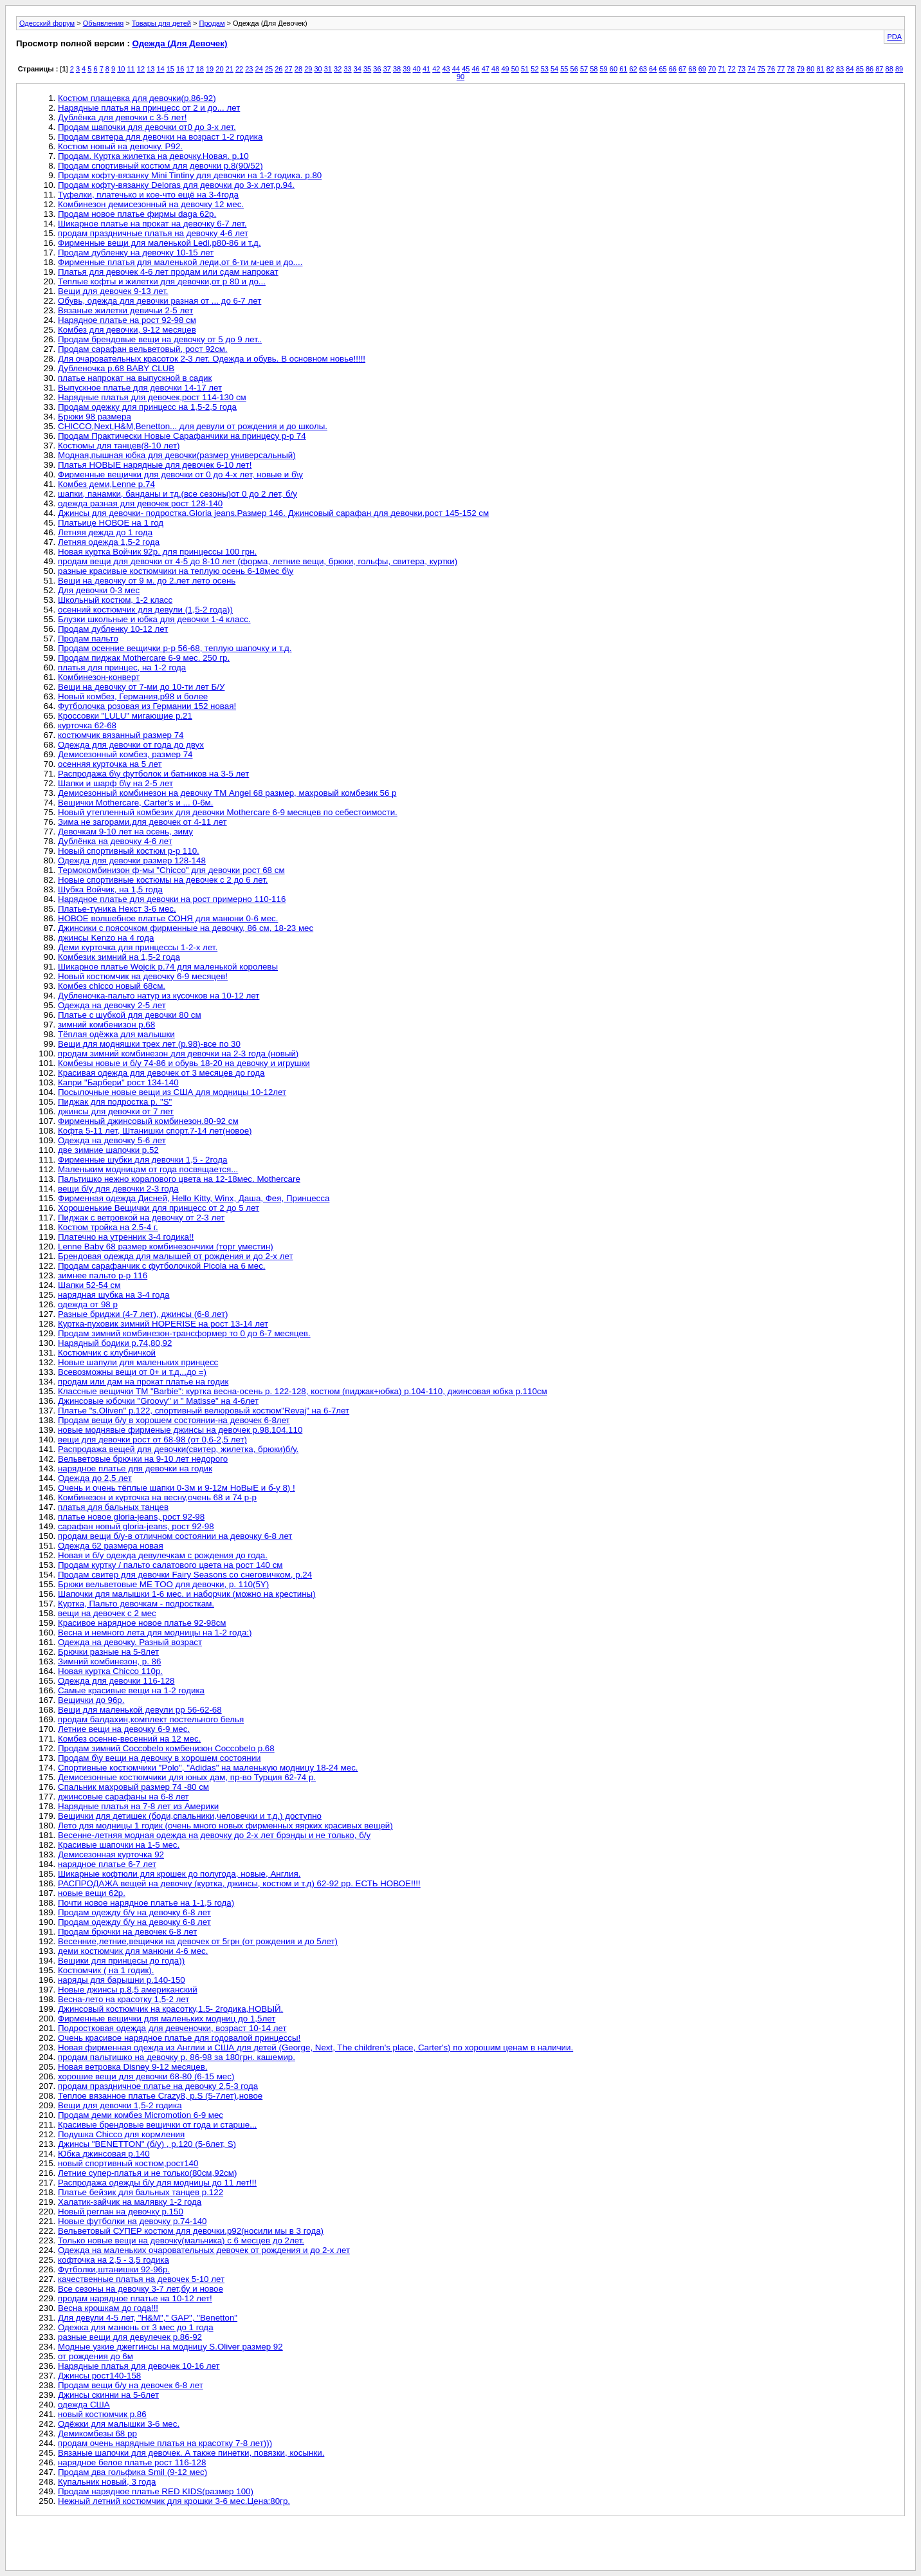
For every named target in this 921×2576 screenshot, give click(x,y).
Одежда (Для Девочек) (180, 43)
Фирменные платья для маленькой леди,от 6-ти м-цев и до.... (180, 262)
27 (289, 69)
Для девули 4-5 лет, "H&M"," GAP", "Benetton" (147, 2318)
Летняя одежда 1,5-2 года (109, 542)
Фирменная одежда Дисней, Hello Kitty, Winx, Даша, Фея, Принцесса (193, 1198)
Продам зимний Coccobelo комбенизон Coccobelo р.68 (166, 1748)
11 (131, 69)
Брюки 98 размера (94, 416)
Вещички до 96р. (91, 1700)
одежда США (84, 2404)
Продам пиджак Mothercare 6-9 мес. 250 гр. (144, 658)
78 (790, 69)
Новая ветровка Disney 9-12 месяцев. (132, 2067)
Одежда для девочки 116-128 (116, 1681)
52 (534, 69)
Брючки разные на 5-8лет (108, 1652)
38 (397, 69)
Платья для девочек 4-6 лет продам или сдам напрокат (168, 272)
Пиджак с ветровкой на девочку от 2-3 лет (141, 1217)
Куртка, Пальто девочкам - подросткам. (136, 1603)
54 (554, 69)
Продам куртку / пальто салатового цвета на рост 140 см (170, 1565)
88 (889, 69)
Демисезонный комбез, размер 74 (125, 754)
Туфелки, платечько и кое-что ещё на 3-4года (148, 194)
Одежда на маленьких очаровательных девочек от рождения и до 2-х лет (204, 2250)
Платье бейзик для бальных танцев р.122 (140, 2192)
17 (190, 69)
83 (840, 69)
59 (604, 69)
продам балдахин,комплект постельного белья (151, 1719)
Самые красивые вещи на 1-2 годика (131, 1690)
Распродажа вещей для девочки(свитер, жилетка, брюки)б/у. (178, 1449)
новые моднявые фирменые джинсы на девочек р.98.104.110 (180, 1430)
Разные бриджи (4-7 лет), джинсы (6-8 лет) (143, 1314)
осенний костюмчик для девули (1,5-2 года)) (145, 609)
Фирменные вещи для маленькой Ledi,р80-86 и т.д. (159, 243)
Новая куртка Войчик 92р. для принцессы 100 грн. (157, 552)
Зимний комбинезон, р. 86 (109, 1661)
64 (653, 69)
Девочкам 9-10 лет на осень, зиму (125, 831)
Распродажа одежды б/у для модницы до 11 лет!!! (157, 2182)
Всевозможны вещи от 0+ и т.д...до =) (132, 1372)
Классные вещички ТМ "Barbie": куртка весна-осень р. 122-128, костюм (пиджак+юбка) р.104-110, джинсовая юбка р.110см (302, 1391)
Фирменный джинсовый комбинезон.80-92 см (148, 1121)
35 (367, 69)
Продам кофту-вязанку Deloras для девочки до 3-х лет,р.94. (176, 185)
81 (820, 69)
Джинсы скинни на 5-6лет (108, 2395)
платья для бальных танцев (113, 1507)
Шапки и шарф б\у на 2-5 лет (115, 783)
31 (328, 69)
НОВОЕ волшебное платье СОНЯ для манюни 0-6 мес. (168, 918)
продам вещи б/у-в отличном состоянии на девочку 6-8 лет (175, 1536)
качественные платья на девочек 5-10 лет (141, 2279)
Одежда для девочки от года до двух (131, 745)
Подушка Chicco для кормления (121, 2134)
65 (662, 69)
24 (259, 69)
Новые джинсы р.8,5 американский (127, 1989)
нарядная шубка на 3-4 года (113, 1295)
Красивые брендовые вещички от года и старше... (157, 2125)
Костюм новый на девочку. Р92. (120, 146)
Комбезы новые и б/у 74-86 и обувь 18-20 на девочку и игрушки (184, 1063)
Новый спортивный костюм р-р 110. (128, 851)
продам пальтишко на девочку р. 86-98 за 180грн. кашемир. (176, 2057)
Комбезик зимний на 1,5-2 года (119, 957)
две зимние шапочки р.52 (108, 1150)
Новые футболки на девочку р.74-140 (132, 2221)
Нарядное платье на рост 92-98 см (127, 320)
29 (308, 69)
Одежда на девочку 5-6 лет (112, 1140)
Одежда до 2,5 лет (95, 1478)
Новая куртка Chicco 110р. (110, 1671)
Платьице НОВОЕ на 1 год (110, 523)
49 (505, 69)
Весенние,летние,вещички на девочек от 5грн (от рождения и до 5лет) (198, 1941)
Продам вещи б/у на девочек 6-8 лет (130, 2385)
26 (278, 69)
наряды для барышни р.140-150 (121, 1980)
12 (141, 69)
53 (545, 69)
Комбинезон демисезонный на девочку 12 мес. (151, 204)
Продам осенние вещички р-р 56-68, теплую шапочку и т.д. (175, 648)
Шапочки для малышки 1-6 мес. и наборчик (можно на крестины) (187, 1594)
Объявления (103, 23)
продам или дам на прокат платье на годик (143, 1381)
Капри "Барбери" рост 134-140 (118, 1082)
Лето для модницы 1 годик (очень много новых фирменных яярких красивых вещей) (225, 1825)
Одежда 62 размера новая (110, 1545)
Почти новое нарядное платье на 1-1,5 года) (146, 1903)
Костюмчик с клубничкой (107, 1352)
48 (495, 69)
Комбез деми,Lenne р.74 (106, 484)
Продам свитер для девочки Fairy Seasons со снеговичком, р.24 (185, 1574)
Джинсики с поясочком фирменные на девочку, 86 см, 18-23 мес (185, 928)
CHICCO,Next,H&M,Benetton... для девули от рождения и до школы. (192, 426)
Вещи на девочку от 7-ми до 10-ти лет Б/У (141, 687)
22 (239, 69)
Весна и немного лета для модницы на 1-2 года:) (155, 1632)
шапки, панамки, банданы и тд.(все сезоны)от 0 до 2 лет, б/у (177, 494)
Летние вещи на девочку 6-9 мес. (124, 1729)
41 (426, 69)
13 (150, 69)
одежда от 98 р (88, 1304)
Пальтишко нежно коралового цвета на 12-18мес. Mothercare (179, 1179)
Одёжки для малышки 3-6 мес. (118, 2424)
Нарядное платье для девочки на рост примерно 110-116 (172, 899)
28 (298, 69)
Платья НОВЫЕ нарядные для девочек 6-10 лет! (154, 465)
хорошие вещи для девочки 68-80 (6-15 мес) (146, 2076)
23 (249, 69)
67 (682, 69)
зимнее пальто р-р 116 (102, 1275)
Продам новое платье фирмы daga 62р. (137, 214)
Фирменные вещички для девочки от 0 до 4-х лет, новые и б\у (180, 474)
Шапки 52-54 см (89, 1285)
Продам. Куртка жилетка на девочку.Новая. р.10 (153, 156)
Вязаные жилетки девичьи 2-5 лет (125, 310)
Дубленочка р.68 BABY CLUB (116, 368)
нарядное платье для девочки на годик (135, 1468)
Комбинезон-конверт (99, 677)
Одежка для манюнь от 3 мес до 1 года (136, 2327)
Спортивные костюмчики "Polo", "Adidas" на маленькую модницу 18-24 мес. (208, 1767)
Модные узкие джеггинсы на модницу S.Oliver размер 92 (170, 2346)
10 (121, 69)
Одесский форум (47, 23)
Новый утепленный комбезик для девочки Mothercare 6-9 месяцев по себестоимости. (227, 812)
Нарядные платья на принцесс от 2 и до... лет (149, 108)
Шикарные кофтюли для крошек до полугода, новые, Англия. (179, 1874)
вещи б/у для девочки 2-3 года (118, 1188)
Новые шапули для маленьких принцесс (138, 1362)
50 (515, 69)
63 (643, 69)
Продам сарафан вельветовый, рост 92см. (143, 349)
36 (377, 69)
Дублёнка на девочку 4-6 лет (115, 841)
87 (879, 69)
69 (702, 69)
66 (673, 69)
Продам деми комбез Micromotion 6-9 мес (140, 2115)
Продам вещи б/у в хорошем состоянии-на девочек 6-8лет (174, 1420)
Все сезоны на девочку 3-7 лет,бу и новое (140, 2289)
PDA (894, 37)
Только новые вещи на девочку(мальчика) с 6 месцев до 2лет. (181, 2240)
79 (801, 69)
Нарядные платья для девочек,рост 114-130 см (152, 397)
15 (170, 69)
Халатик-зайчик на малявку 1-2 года (129, 2202)
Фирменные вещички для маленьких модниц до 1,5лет (166, 2018)
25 (269, 69)
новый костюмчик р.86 (102, 2414)
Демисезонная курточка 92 (111, 1854)
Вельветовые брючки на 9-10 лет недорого (143, 1459)
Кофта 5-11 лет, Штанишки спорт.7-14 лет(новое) (155, 1131)
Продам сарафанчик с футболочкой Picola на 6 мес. (162, 1266)
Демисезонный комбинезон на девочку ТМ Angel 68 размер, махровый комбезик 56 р (227, 793)
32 (338, 69)
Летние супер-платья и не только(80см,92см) (147, 2173)
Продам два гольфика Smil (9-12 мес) (132, 2472)
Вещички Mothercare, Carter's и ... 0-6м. (135, 802)
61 (623, 69)
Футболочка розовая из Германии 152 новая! (147, 706)
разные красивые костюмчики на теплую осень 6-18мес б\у (175, 571)
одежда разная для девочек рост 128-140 (140, 503)
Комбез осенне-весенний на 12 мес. (129, 1738)
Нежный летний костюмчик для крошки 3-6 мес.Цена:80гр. (174, 2501)
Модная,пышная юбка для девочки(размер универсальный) (177, 455)
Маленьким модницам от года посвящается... (148, 1169)
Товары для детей (161, 23)
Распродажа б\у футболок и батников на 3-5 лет (153, 773)
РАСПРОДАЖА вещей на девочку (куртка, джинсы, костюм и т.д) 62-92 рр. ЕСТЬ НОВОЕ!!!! (239, 1883)
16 (180, 69)
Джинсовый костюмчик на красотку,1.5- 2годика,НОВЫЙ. (170, 2009)
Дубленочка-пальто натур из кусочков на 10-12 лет (158, 995)
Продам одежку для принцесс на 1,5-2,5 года (147, 407)
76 (771, 69)
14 (160, 69)
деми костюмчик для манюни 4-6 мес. (133, 1951)
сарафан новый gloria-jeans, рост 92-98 (136, 1526)
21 (229, 69)
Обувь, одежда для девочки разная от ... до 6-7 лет (159, 301)
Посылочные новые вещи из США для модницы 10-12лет (172, 1092)
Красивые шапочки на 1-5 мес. (118, 1845)
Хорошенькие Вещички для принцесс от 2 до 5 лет (158, 1208)
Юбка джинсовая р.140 (104, 2153)
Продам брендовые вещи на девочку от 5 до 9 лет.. (160, 339)
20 (219, 69)
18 (200, 69)
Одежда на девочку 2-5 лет (112, 1005)
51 (525, 69)
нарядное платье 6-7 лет (107, 1864)
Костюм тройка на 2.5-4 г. (108, 1227)
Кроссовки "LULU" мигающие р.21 (125, 716)
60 (613, 69)
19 (210, 69)
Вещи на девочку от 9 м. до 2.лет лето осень (146, 580)
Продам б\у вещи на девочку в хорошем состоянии (159, 1758)
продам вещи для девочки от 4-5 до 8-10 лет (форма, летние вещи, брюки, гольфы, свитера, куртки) (257, 561)
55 (564, 69)
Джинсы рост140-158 (99, 2375)
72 (732, 69)
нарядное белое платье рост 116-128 (132, 2462)
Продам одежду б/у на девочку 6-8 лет (134, 1912)
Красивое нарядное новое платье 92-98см (142, 1623)
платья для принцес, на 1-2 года (122, 667)
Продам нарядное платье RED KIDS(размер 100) (155, 2491)
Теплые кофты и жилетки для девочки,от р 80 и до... (162, 281)
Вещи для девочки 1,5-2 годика (120, 2105)
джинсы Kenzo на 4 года (106, 938)
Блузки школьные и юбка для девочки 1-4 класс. (154, 619)
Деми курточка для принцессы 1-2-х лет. (137, 947)
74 (751, 69)
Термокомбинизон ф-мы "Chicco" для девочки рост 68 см (171, 870)
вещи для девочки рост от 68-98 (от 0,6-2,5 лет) (152, 1439)
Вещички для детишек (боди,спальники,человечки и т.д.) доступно (190, 1816)
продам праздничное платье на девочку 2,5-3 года (158, 2086)
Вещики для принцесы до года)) (121, 1960)
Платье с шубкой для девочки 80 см (129, 1015)
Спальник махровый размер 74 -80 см (133, 1787)
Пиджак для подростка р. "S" (115, 1102)
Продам (211, 23)
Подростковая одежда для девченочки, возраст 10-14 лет (172, 2028)
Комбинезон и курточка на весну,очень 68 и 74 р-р (157, 1497)
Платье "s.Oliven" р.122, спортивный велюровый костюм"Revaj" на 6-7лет (203, 1410)
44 (456, 69)
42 (436, 69)
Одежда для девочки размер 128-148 (132, 860)
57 (584, 69)
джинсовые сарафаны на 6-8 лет (123, 1796)
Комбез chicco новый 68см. (111, 986)
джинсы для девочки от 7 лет (116, 1111)
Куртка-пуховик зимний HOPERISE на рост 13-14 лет (163, 1324)
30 (318, 69)
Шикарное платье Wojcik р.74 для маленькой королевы (168, 966)
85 (860, 69)
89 (899, 69)
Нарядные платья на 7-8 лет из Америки (138, 1806)
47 (485, 69)
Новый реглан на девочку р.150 (120, 2211)
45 (466, 69)
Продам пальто (88, 638)
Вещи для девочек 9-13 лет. (113, 291)
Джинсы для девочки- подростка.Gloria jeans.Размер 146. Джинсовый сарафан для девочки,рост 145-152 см (273, 513)
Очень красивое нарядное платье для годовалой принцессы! (179, 2038)
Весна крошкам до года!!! (108, 2308)
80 (810, 69)
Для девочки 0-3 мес (99, 590)
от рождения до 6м (95, 2356)
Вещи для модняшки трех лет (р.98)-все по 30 (149, 1044)
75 (761, 69)
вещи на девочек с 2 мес (107, 1613)
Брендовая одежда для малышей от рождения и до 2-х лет (175, 1256)
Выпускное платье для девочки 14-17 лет (140, 387)
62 (633, 69)
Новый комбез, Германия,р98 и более (133, 696)
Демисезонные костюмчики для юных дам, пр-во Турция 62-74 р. (187, 1777)
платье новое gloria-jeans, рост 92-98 (131, 1517)
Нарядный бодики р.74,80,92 (115, 1343)
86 (869, 69)
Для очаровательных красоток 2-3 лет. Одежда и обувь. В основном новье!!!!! (211, 358)
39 (406, 69)
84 (849, 69)
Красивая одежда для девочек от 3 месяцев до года (161, 1073)
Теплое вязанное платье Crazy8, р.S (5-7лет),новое (160, 2096)
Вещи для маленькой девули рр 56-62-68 (140, 1710)
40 (417, 69)
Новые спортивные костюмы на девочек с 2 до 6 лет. (163, 880)
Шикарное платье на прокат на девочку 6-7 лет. (152, 223)
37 (387, 69)
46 (475, 69)
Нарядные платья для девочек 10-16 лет (139, 2366)
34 (357, 69)
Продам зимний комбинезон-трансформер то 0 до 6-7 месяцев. (184, 1333)
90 (460, 76)
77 (781, 69)
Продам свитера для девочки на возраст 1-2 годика (160, 137)
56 (574, 69)
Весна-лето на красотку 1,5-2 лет (123, 1999)
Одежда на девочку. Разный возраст (130, 1642)
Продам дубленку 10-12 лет (113, 629)
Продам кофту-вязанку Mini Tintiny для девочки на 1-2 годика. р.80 (190, 175)
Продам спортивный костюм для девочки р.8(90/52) (160, 165)
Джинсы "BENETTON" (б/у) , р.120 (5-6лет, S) (147, 2144)
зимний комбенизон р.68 (106, 1024)
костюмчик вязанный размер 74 (121, 735)
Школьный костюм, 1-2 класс (115, 600)
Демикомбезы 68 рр (97, 2433)
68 (692, 69)
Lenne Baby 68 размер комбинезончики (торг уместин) (165, 1246)
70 (712, 69)
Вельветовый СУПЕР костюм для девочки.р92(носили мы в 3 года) (191, 2231)
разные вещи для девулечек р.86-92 (130, 2337)
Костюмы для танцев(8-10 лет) (119, 445)
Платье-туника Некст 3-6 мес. (117, 909)
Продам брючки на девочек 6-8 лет (127, 1932)
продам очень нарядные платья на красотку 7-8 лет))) (165, 2443)
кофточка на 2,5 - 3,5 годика (113, 2260)
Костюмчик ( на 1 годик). (106, 1970)
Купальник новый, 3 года (107, 2482)
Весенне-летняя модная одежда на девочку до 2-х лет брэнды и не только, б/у (214, 1835)
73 (741, 69)
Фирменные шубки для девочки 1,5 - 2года (142, 1159)
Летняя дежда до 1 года (105, 532)
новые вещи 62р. (91, 1893)
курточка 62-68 (87, 725)
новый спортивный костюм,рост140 (128, 2163)
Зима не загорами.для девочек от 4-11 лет (142, 822)
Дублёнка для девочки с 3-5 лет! (122, 117)
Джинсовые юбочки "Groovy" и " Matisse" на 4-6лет (158, 1401)
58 (593, 69)
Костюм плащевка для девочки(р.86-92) (137, 98)
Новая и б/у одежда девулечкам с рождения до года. (163, 1555)
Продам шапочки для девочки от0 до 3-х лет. (147, 127)
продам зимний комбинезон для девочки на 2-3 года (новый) (178, 1053)
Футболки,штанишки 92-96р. (114, 2269)
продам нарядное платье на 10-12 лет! (135, 2298)
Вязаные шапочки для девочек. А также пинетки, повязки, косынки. (191, 2453)
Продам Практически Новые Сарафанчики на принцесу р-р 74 (182, 436)
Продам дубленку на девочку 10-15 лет (136, 252)
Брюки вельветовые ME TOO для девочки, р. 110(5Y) (163, 1584)
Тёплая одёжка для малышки (116, 1034)
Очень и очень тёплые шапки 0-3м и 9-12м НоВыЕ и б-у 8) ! (176, 1488)
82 (830, 69)
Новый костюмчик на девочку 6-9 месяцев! (143, 976)
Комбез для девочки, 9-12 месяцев (127, 330)
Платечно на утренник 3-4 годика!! (126, 1237)
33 (347, 69)
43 (446, 69)
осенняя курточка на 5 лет (110, 764)
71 (721, 69)
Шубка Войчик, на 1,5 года (110, 889)
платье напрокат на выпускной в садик (135, 378)
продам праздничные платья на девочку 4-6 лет (153, 233)
